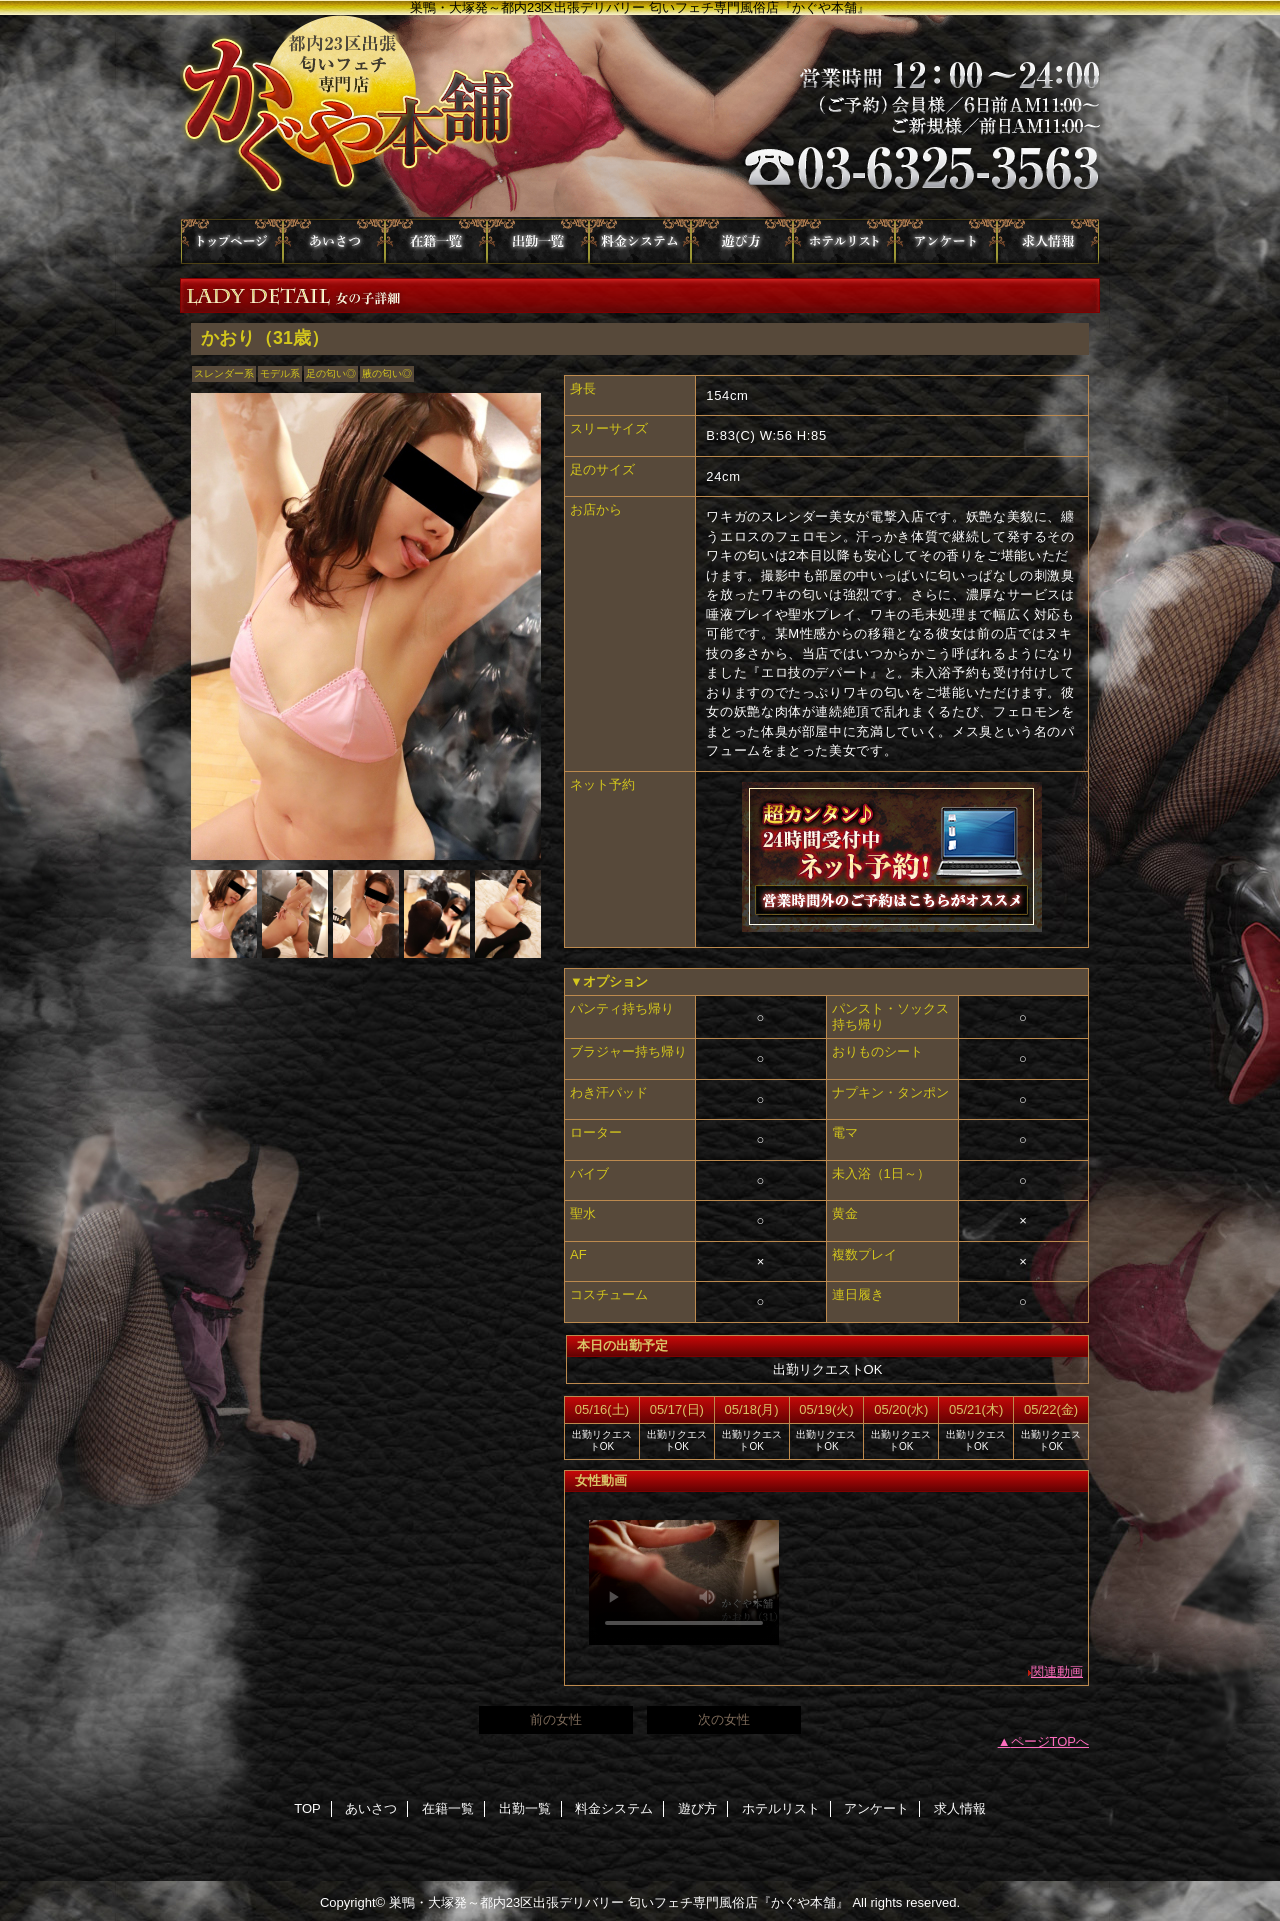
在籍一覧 (436, 241)
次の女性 (724, 1719)
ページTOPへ (1050, 1741)
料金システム (640, 241)
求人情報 (1048, 241)
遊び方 (742, 241)
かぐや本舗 (640, 117)
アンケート (946, 241)
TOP (232, 241)
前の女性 (556, 1719)
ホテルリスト (844, 241)
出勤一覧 (538, 241)
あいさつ (334, 241)
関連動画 (1057, 1671)
